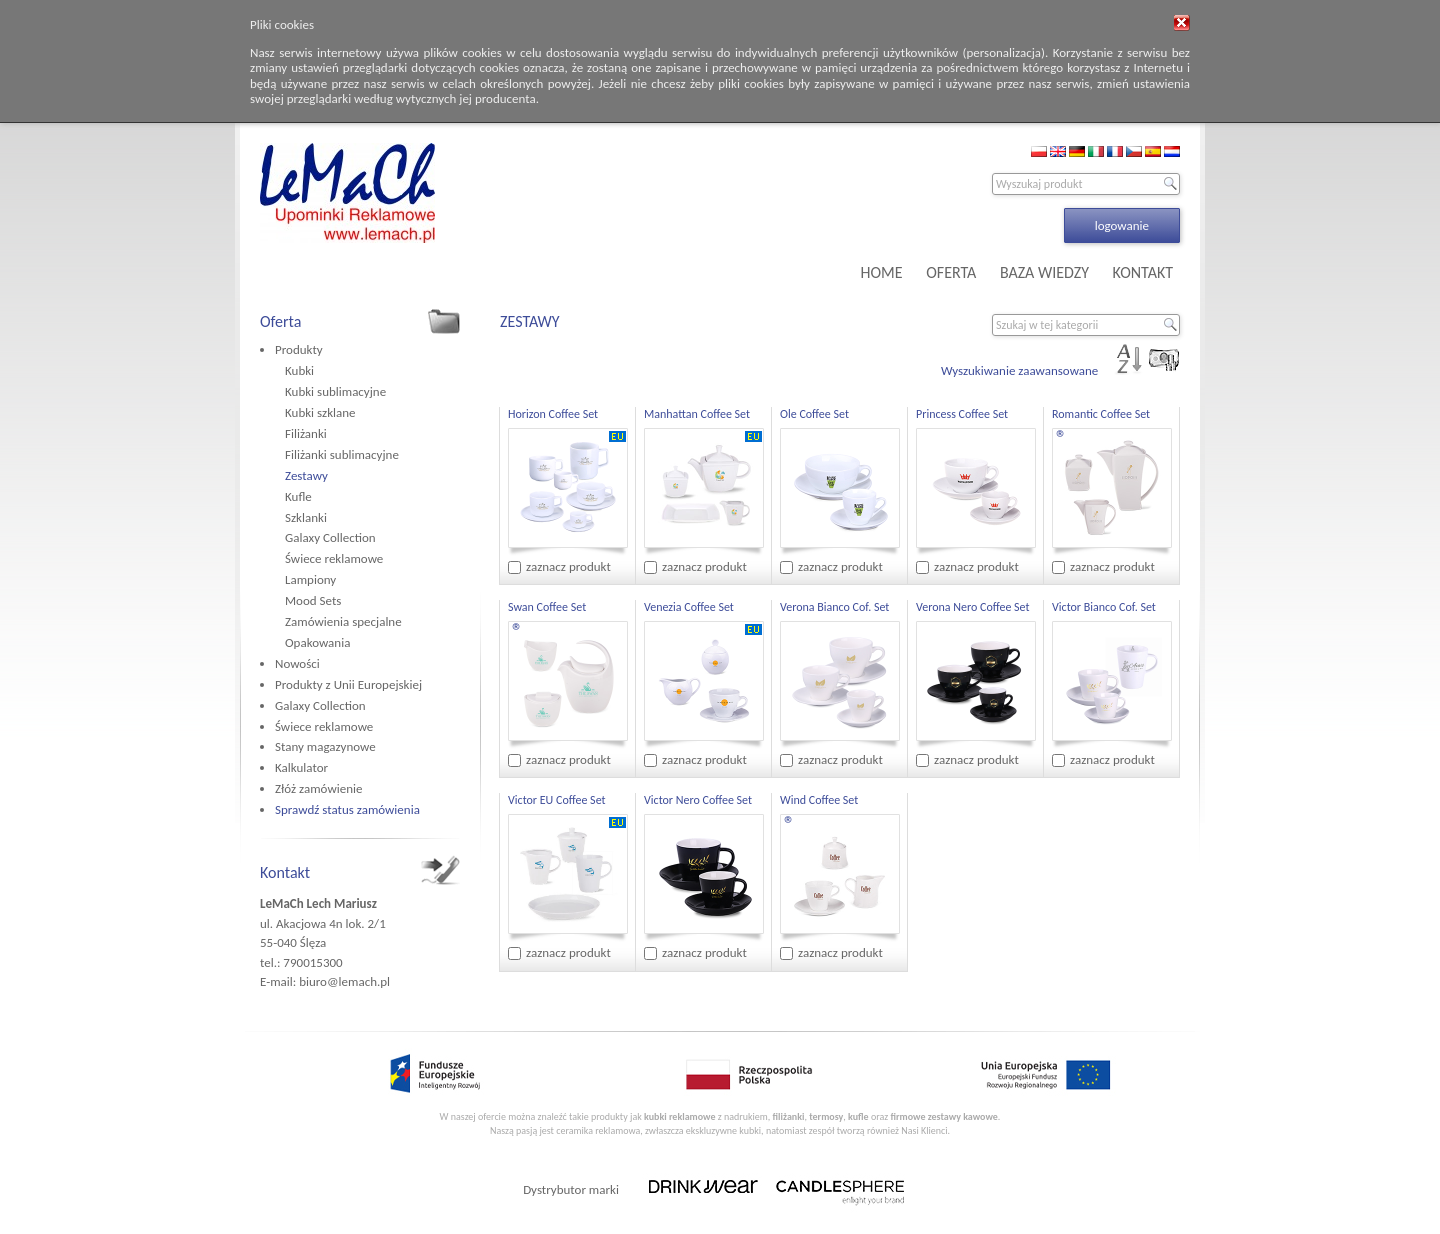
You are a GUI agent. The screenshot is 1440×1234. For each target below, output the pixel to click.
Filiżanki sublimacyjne (342, 454)
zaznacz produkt (568, 566)
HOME (882, 272)
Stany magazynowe (325, 746)
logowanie (1122, 225)
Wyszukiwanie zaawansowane (1019, 370)
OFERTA (951, 272)
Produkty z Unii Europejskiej (348, 684)
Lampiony (310, 579)
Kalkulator (301, 767)
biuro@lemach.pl (344, 981)
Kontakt (285, 872)
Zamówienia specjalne (343, 621)
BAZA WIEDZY (1044, 272)
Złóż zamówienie (318, 788)
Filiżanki (306, 433)
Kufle (298, 496)
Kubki (299, 370)
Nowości (297, 663)
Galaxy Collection (330, 537)
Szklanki (306, 517)
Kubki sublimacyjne (335, 391)
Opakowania (317, 642)
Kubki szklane (320, 412)
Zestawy (306, 475)
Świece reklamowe (334, 558)
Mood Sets (313, 600)
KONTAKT (1143, 272)
